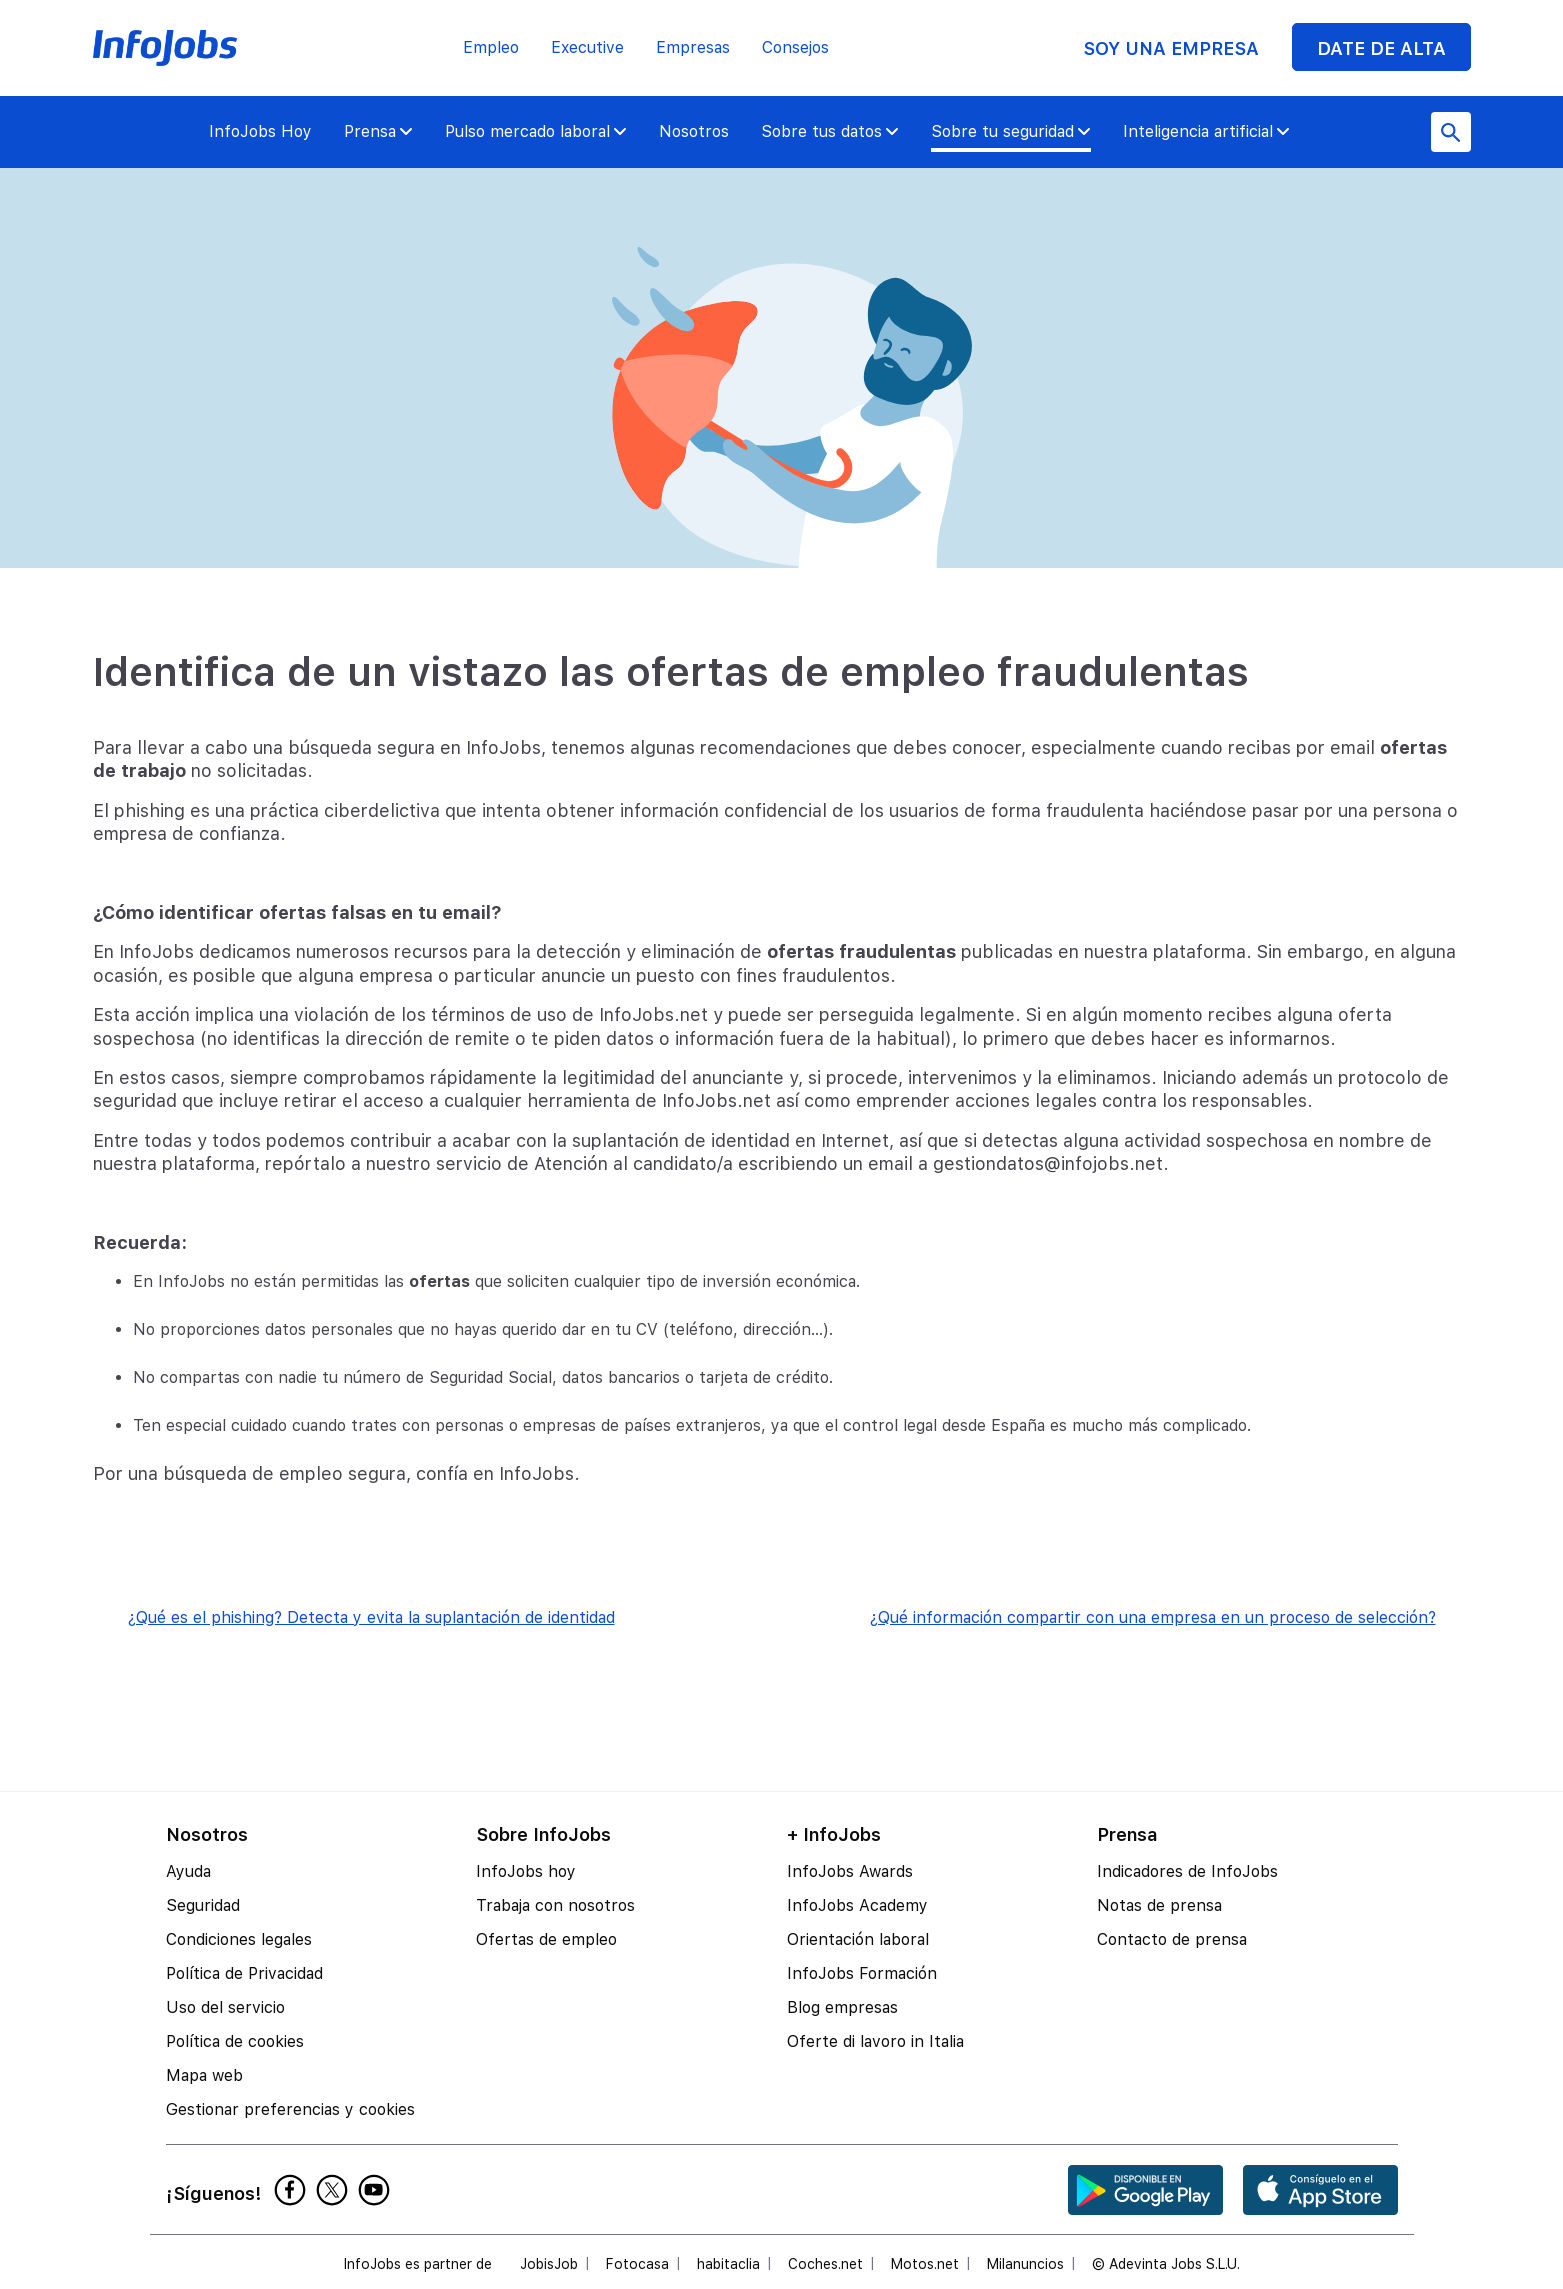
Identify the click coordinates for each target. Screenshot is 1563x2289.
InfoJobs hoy (526, 1871)
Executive (587, 47)
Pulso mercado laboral (536, 131)
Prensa (378, 131)
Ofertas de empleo (546, 1939)
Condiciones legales (239, 1939)
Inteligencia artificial (1206, 131)
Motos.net (925, 2264)
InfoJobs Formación (862, 1973)
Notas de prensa (1159, 1905)
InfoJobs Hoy (260, 131)
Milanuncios (1025, 2264)
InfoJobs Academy (857, 1905)
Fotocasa (637, 2264)
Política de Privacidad (244, 1973)
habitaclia (728, 2264)
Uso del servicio (225, 2007)
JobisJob (549, 2264)
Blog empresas (842, 2007)
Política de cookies (235, 2041)
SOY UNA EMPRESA (1171, 48)
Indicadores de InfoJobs (1187, 1871)
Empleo (491, 47)
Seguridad (203, 1905)
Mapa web (204, 2075)
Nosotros (694, 131)
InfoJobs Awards (850, 1871)
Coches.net (825, 2264)
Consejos (795, 47)
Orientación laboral (858, 1939)
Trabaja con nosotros (555, 1905)
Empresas (693, 47)
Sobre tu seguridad (1011, 131)
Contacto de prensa (1172, 1939)
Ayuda (188, 1871)
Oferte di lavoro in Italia (875, 2041)
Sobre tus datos (830, 131)
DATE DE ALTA (1381, 48)
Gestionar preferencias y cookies (290, 2109)
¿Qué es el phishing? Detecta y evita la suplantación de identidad (371, 1617)
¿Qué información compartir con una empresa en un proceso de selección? (1153, 1617)
